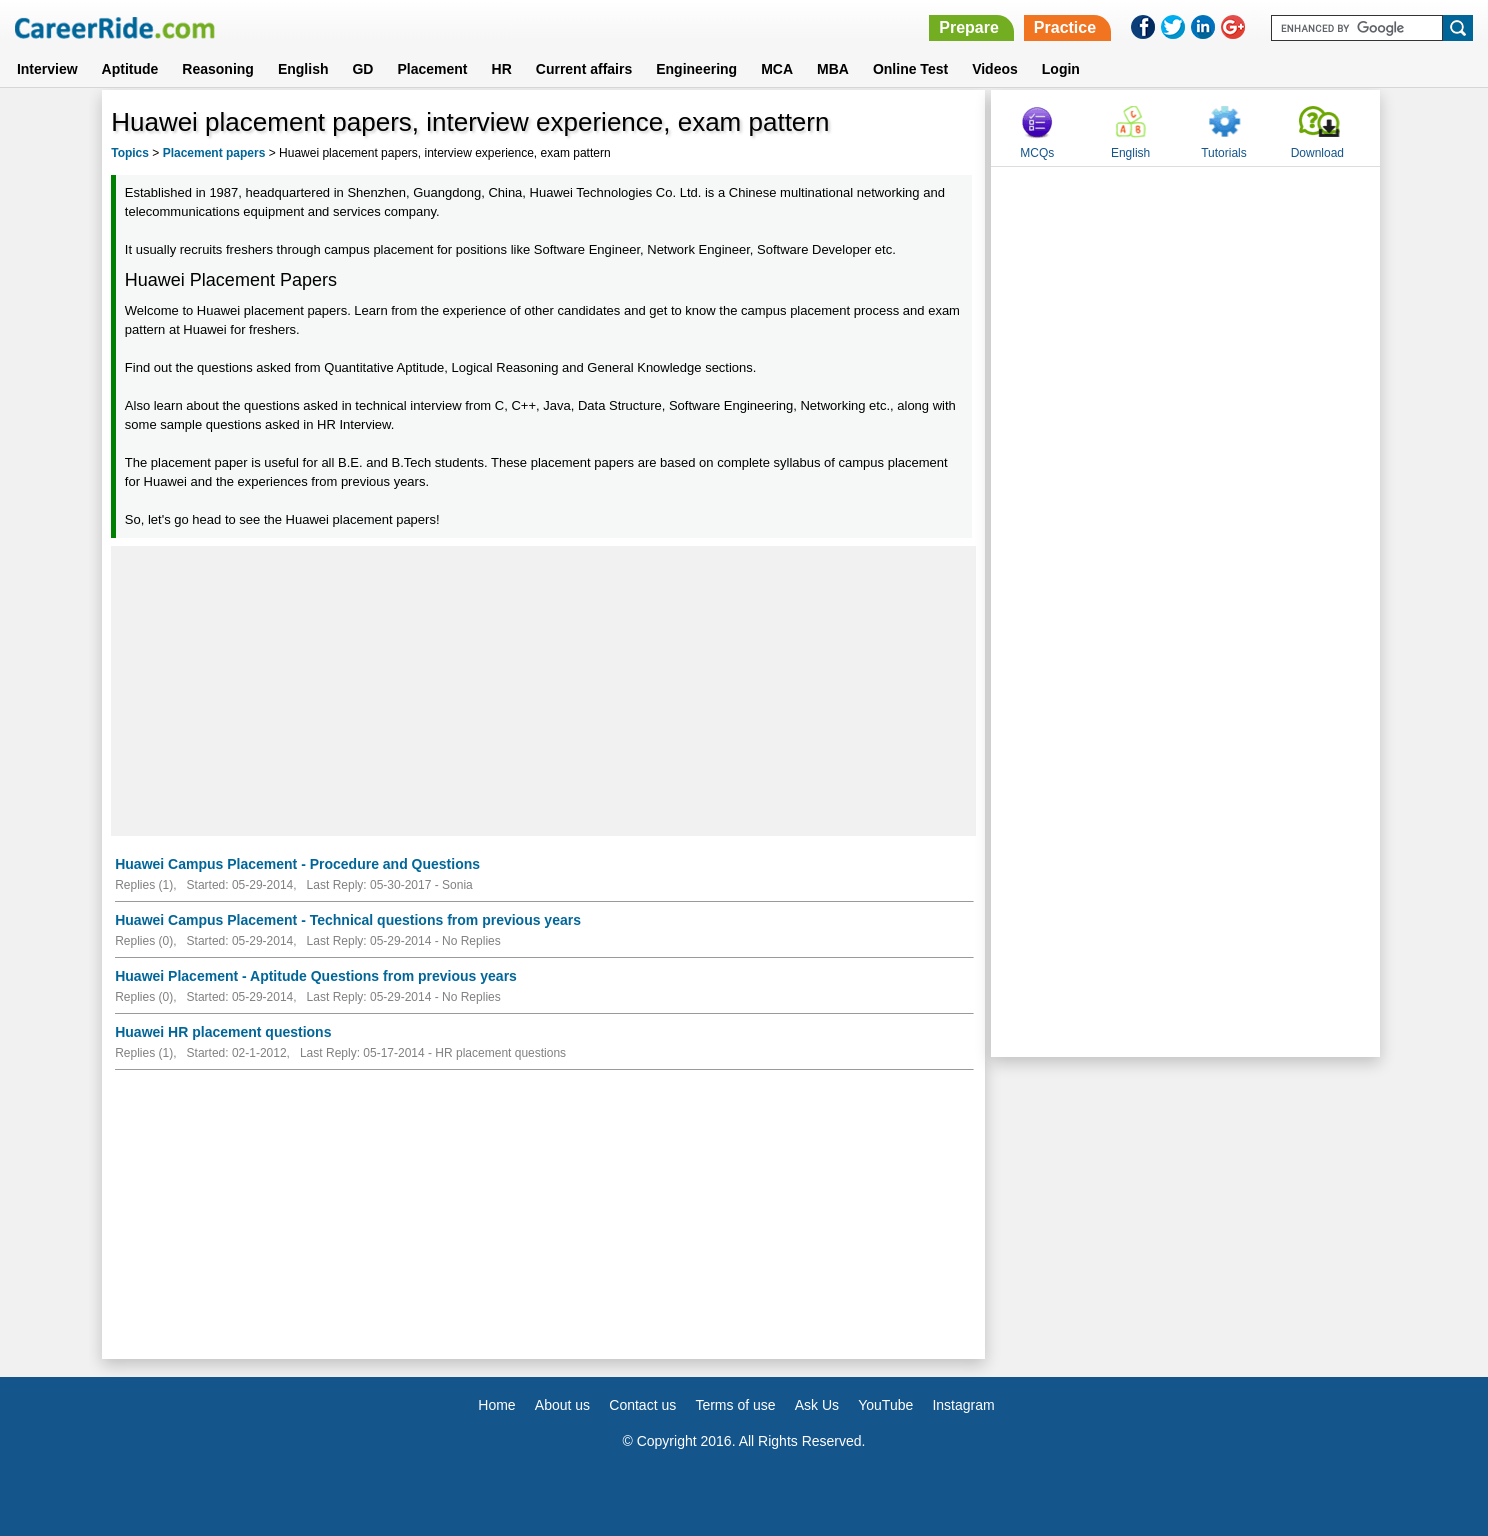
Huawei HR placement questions (223, 1032)
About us (562, 1405)
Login (1061, 69)
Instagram (963, 1405)
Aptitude (130, 69)
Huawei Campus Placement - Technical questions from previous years (348, 920)
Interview (47, 69)
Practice (1065, 27)
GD (362, 69)
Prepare (969, 27)
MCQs (1037, 153)
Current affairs (584, 69)
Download (1317, 153)
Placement (432, 69)
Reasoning (218, 69)
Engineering (696, 69)
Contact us (642, 1405)
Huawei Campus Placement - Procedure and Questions (297, 864)
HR (502, 69)
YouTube (885, 1405)
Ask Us (817, 1405)
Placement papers (214, 153)
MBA (833, 69)
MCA (777, 69)
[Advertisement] (543, 691)
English (303, 69)
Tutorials (1224, 153)
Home (496, 1405)
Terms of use (735, 1405)
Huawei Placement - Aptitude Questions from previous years (316, 976)
